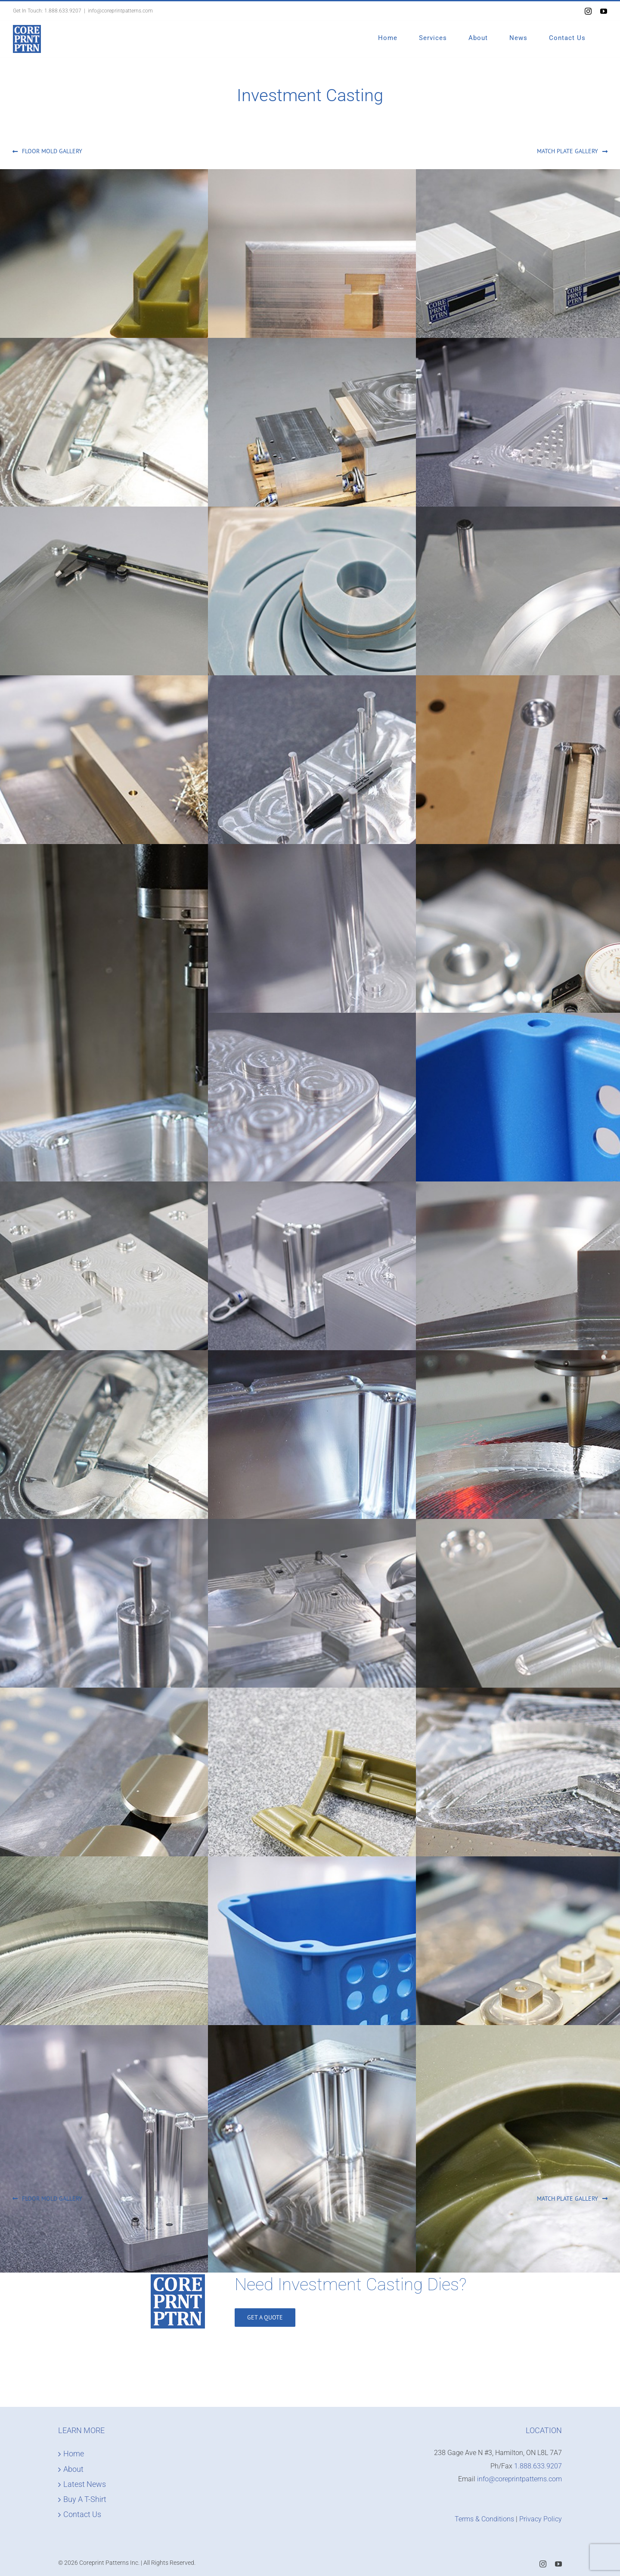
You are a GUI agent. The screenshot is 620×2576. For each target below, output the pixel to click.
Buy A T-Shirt (84, 2499)
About (73, 2469)
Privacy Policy (540, 2519)
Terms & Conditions (484, 2519)
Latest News (84, 2484)
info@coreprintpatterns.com (120, 11)
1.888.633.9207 (62, 11)
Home (73, 2453)
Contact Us (82, 2514)
